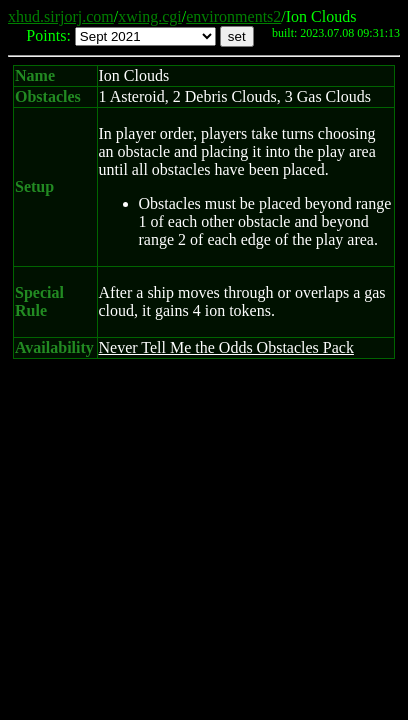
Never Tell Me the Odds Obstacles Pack (226, 347)
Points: (48, 35)
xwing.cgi (150, 16)
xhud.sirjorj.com (61, 16)
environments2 (233, 16)
